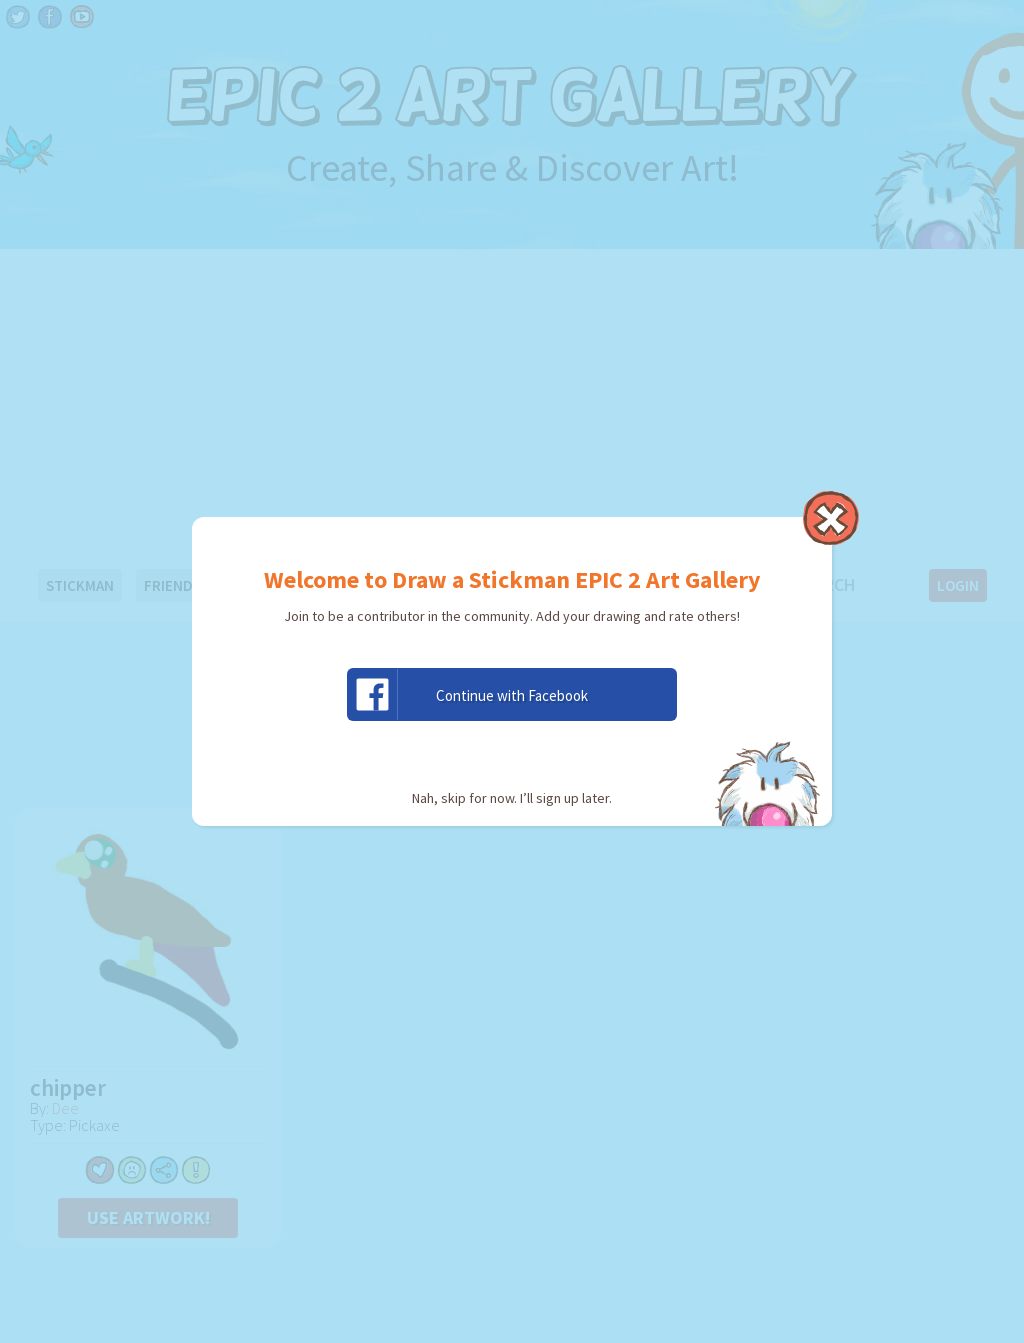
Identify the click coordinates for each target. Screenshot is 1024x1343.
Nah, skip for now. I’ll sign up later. (512, 798)
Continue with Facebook (468, 694)
